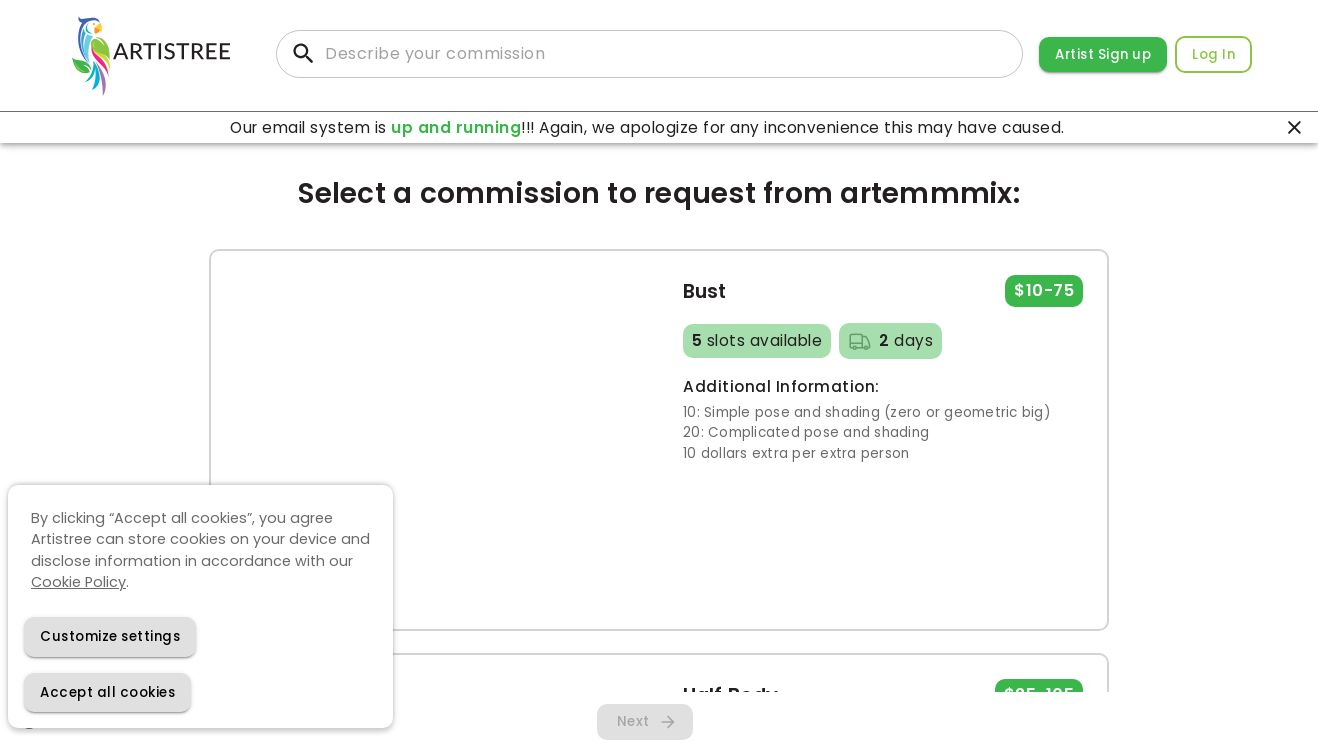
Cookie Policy (78, 582)
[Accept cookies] (107, 692)
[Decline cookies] (110, 636)
